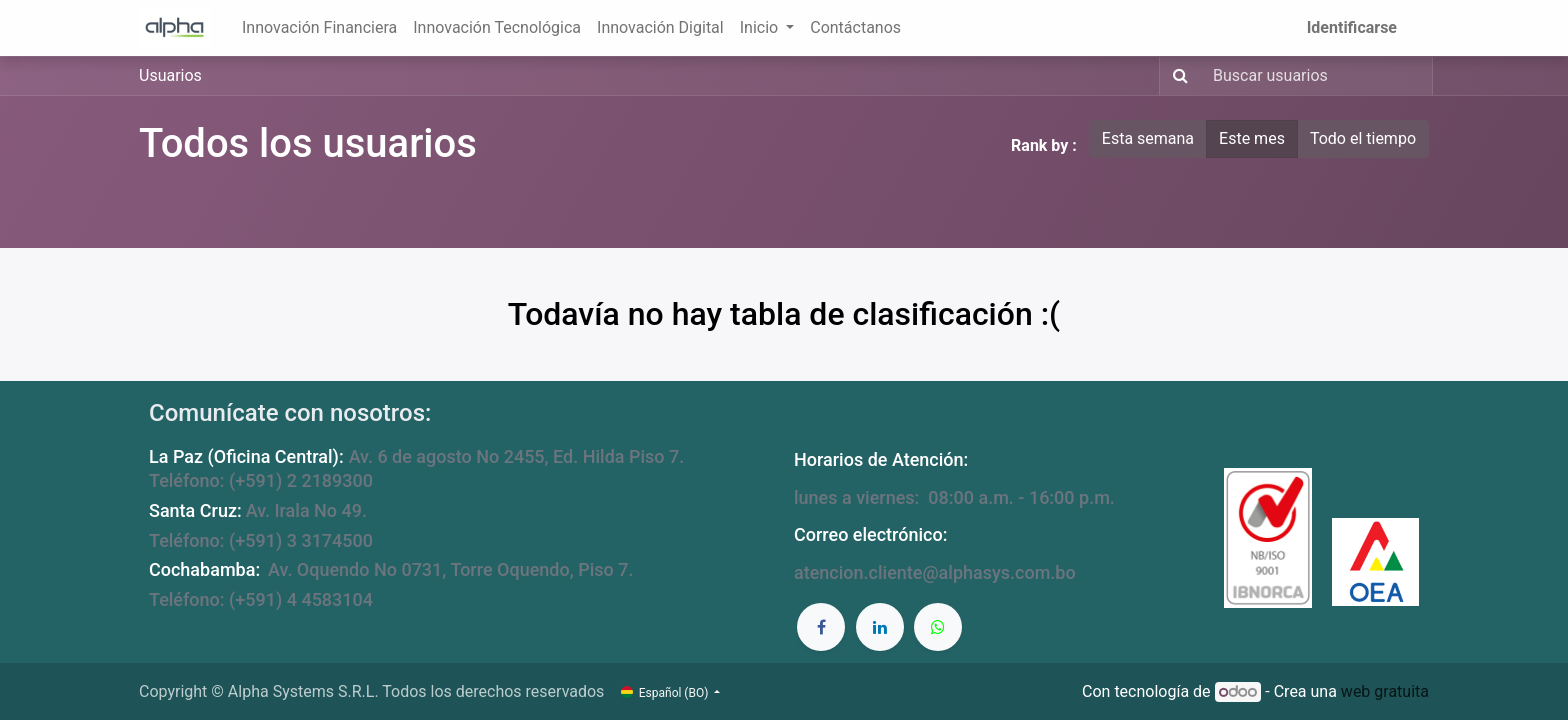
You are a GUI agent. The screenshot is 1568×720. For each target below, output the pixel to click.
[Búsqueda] (1176, 76)
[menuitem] (319, 28)
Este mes (1252, 138)
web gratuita (1385, 691)
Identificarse (1352, 27)
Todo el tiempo (1363, 138)
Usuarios (170, 75)
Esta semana (1148, 138)
